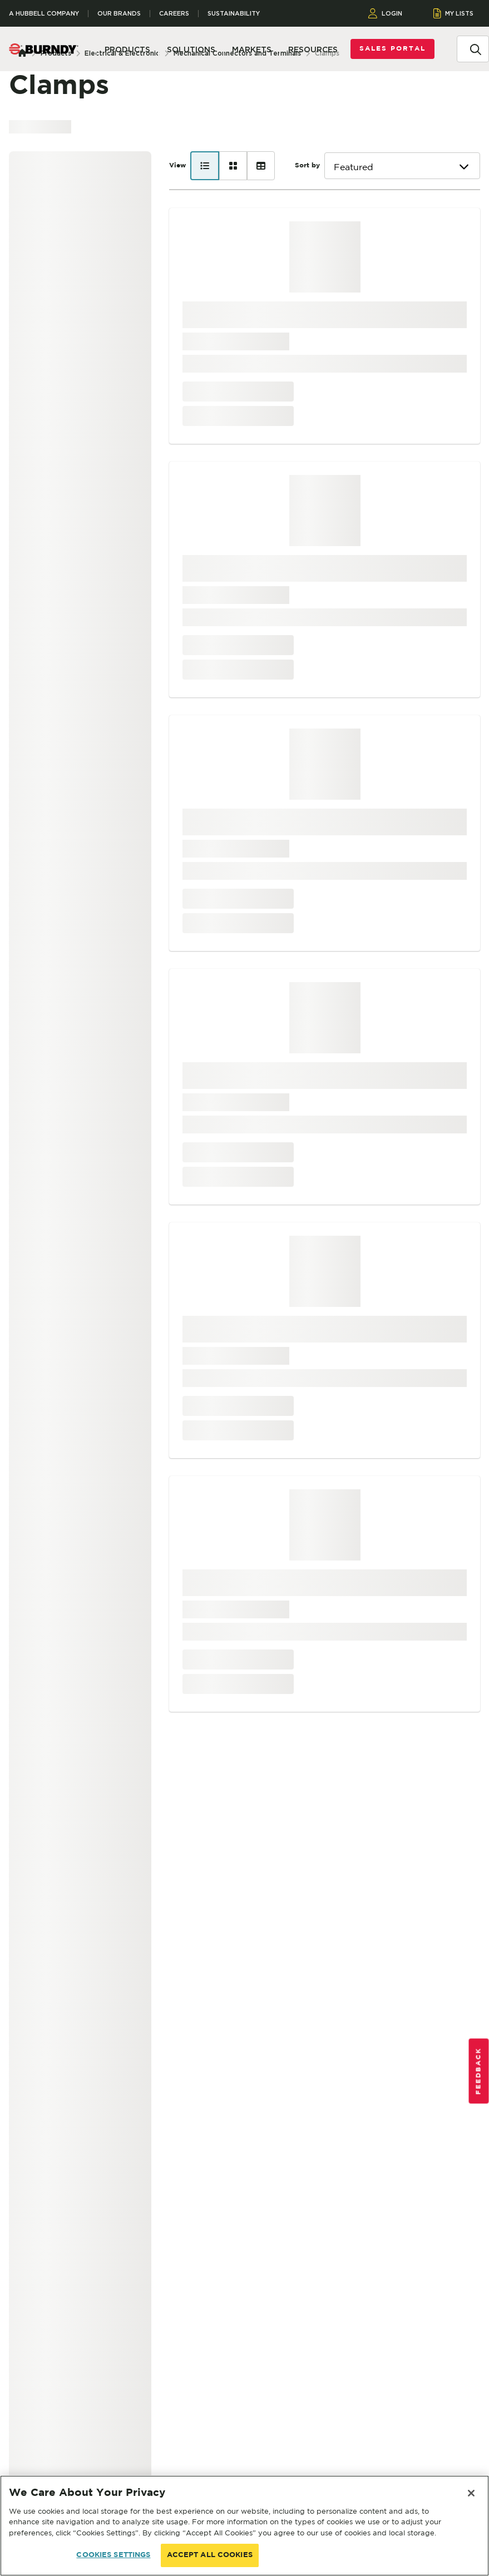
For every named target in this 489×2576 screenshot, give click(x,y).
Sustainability (234, 13)
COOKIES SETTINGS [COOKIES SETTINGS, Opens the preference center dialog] (113, 2555)
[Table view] (261, 165)
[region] (244, 2525)
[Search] (475, 48)
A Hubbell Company (44, 13)
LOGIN (385, 13)
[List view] (204, 165)
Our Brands (119, 13)
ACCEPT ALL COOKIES (210, 2555)
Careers (174, 13)
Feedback (479, 2070)
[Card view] (233, 165)
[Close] (471, 2493)
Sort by (307, 165)
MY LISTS (453, 13)
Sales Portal (392, 49)
